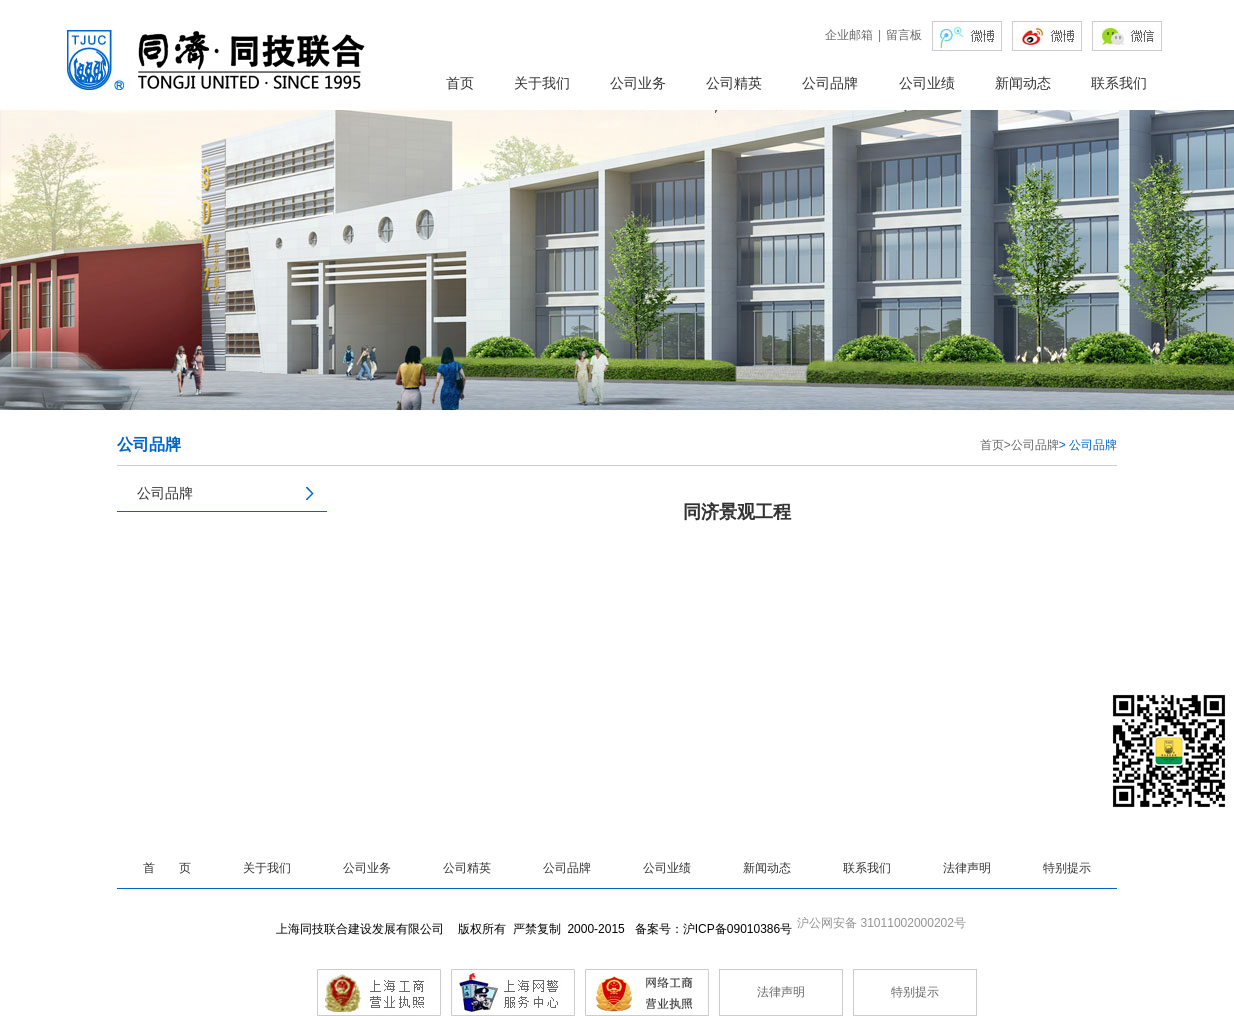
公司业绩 (927, 83)
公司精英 (734, 83)
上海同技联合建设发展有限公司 (364, 929)
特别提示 (1067, 868)
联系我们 (1119, 83)
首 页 (167, 868)
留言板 (904, 35)
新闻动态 (1023, 83)
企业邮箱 (849, 35)
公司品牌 (830, 83)
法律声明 (967, 868)
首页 (460, 83)
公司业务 (638, 83)
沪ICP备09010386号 (737, 929)
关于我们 (542, 83)
